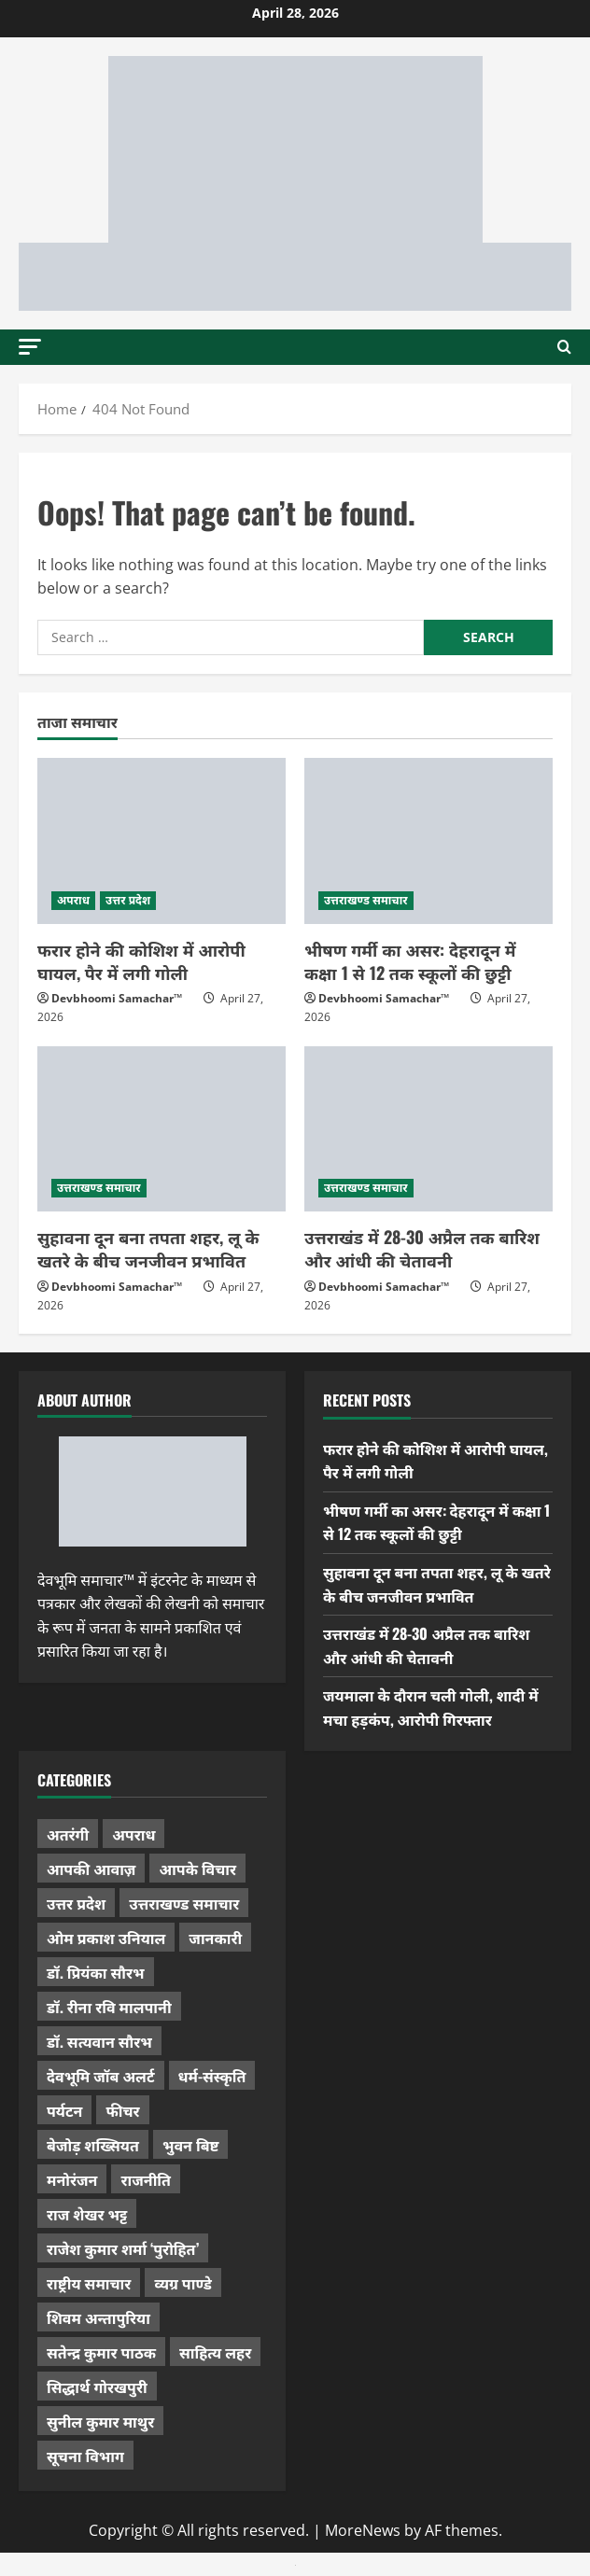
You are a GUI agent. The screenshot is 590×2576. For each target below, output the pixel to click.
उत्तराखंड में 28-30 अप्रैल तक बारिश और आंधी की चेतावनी (422, 1248)
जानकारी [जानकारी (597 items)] (215, 1937)
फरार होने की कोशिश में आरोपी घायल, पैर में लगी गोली (141, 961)
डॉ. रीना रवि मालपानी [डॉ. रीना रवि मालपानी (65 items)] (109, 2006)
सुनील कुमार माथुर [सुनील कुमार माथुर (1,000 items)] (100, 2421)
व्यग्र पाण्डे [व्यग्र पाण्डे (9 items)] (182, 2283)
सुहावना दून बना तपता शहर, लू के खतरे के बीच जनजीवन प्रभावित (148, 1248)
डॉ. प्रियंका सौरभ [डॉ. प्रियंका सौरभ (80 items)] (96, 1972)
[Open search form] (564, 347)
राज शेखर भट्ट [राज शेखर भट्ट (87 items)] (87, 2214)
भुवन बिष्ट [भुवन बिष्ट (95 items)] (190, 2145)
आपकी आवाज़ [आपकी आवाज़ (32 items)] (91, 1868)
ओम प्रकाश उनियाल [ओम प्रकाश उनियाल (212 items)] (106, 1937)
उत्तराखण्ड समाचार (366, 900)
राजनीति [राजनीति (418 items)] (145, 2179)
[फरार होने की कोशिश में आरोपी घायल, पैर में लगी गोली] (161, 840)
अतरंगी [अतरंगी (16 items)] (68, 1834)
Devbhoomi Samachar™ (116, 998)
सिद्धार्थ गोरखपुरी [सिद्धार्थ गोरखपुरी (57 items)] (97, 2386)
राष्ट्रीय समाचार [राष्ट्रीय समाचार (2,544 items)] (89, 2283)
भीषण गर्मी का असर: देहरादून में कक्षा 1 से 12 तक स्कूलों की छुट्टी (410, 961)
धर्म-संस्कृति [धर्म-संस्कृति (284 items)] (212, 2076)
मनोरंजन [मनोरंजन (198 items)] (72, 2179)
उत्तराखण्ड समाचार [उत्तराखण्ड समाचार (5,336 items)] (184, 1903)
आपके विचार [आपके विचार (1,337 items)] (197, 1868)
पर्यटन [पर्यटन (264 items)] (64, 2110)
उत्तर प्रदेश (127, 900)
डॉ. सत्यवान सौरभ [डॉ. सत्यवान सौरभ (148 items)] (99, 2041)
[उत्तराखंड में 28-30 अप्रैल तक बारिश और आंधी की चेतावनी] (428, 1128)
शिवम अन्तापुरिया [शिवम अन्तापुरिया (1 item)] (98, 2317)
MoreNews (362, 2530)
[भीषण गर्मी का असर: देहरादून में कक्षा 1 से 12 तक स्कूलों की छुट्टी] (428, 840)
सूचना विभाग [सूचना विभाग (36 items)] (85, 2455)
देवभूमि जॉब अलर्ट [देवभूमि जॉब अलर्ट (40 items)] (101, 2076)
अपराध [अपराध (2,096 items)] (133, 1834)
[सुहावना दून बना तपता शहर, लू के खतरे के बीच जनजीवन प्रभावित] (161, 1128)
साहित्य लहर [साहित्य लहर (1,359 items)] (215, 2352)
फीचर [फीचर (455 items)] (122, 2110)
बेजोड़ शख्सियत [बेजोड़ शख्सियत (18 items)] (93, 2145)
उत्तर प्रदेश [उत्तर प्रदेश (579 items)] (76, 1903)
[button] (30, 347)
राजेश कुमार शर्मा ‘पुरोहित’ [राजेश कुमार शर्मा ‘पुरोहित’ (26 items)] (123, 2248)
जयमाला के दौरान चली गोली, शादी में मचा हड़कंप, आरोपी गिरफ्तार (431, 1707)
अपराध (73, 900)
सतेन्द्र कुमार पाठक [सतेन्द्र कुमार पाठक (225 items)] (101, 2352)
